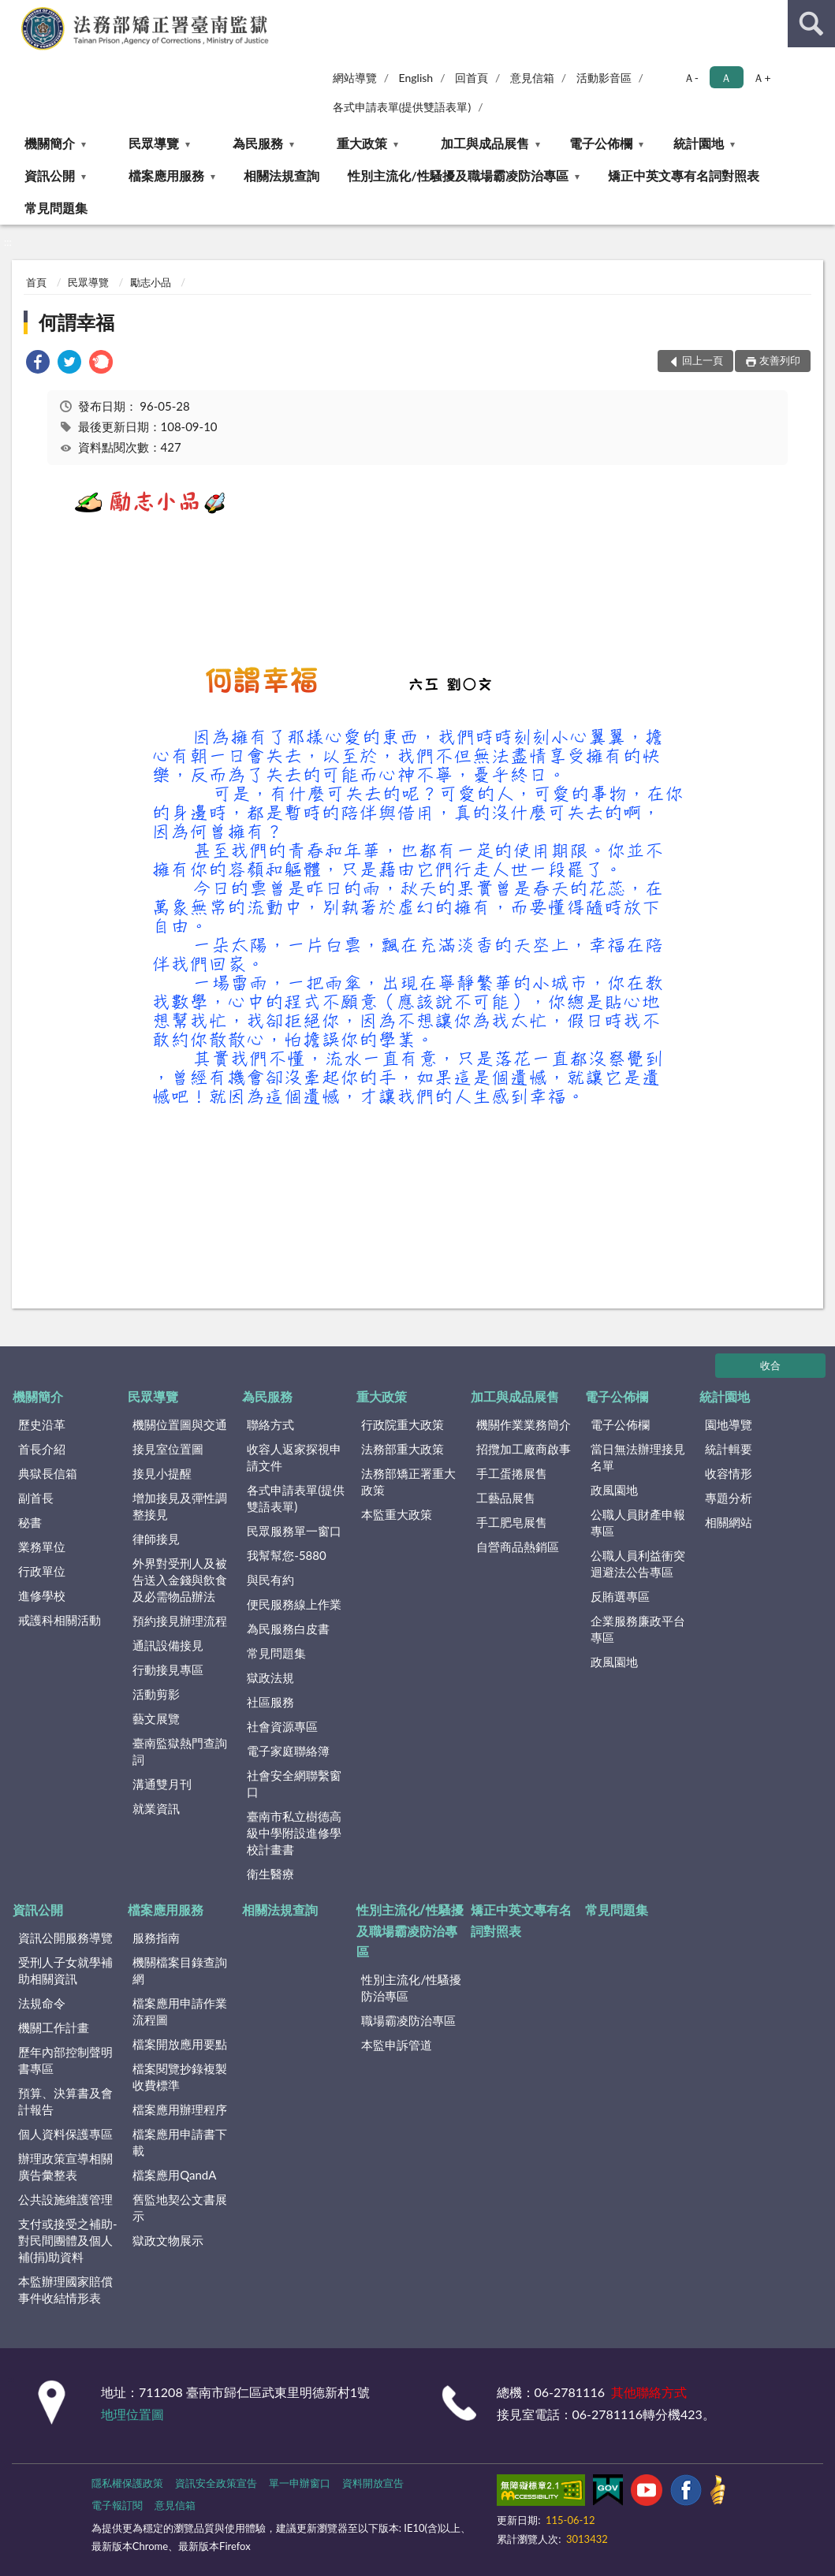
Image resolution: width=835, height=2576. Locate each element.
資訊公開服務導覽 (65, 1937)
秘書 (30, 1522)
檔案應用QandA (174, 2175)
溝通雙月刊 (162, 1784)
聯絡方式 (270, 1424)
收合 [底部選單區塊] (770, 1365)
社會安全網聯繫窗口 (294, 1783)
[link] (38, 364)
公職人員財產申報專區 (638, 1522)
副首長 (36, 1498)
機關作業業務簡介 (523, 1424)
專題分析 (728, 1498)
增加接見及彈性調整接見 (179, 1506)
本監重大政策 (396, 1514)
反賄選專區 (620, 1596)
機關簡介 (49, 143)
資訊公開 (49, 175)
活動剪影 (156, 1694)
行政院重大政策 (402, 1424)
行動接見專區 (167, 1669)
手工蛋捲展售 (511, 1473)
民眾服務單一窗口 (294, 1531)
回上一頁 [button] (702, 360)
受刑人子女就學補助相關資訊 (65, 1970)
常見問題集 (56, 207)
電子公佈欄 (600, 143)
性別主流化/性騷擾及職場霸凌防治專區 (458, 175)
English (416, 77)
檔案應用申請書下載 (179, 2142)
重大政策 (362, 143)
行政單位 (41, 1571)
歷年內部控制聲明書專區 (65, 2060)
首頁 (36, 282)
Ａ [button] (726, 77)
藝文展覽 (156, 1718)
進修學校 (41, 1595)
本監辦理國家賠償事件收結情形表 (65, 2289)
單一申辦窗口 (299, 2483)
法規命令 (41, 2003)
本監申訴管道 (396, 2045)
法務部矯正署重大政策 (408, 1481)
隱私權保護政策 (127, 2483)
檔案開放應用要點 (179, 2044)
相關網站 (728, 1522)
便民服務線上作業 (294, 1604)
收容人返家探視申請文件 (294, 1457)
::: (13, 12)
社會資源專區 (282, 1726)
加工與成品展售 (485, 143)
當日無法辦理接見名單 (638, 1457)
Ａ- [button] (691, 77)
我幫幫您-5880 (286, 1555)
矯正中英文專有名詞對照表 (683, 175)
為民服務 (258, 143)
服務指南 (156, 1937)
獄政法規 (270, 1677)
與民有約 (270, 1580)
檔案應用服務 (166, 175)
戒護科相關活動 (59, 1620)
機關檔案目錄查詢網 (179, 1970)
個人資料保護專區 (65, 2134)
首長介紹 (41, 1449)
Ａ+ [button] (761, 77)
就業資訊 (156, 1808)
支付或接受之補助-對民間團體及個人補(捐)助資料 (67, 2240)
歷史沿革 (41, 1424)
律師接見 (156, 1539)
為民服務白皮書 (288, 1628)
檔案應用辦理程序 (179, 2109)
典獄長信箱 (47, 1473)
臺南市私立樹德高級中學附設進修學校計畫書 (294, 1832)
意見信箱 (532, 77)
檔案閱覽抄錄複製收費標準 (179, 2076)
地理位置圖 (132, 2414)
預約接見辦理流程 (179, 1621)
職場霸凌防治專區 (408, 2020)
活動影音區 (604, 77)
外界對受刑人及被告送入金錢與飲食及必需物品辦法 (179, 1579)
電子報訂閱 (117, 2505)
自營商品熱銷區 (517, 1546)
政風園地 (614, 1490)
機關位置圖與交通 (179, 1424)
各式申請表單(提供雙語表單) (402, 107)
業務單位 (41, 1546)
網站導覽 (355, 77)
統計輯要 (728, 1449)
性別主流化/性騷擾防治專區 (411, 1987)
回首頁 (471, 77)
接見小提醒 (162, 1473)
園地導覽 (728, 1424)
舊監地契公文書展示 (179, 2207)
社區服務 (270, 1702)
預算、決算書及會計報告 (65, 2101)
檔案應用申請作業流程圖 (179, 2011)
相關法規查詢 (281, 175)
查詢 (811, 23)
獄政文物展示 (167, 2240)
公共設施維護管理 (65, 2199)
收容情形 (728, 1473)
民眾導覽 (154, 143)
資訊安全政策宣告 (216, 2483)
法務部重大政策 (402, 1449)
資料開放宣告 (373, 2483)
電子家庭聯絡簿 (288, 1751)
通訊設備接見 (167, 1645)
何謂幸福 (76, 322)
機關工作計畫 (53, 2027)
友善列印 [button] (779, 360)
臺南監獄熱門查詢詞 (179, 1751)
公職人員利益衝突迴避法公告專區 (638, 1563)
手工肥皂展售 (511, 1522)
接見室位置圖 (167, 1449)
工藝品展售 (505, 1498)
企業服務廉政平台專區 (638, 1629)
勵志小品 (150, 282)
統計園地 (698, 143)
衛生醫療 (270, 1874)
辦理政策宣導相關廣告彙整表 (65, 2166)
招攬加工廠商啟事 (523, 1449)
